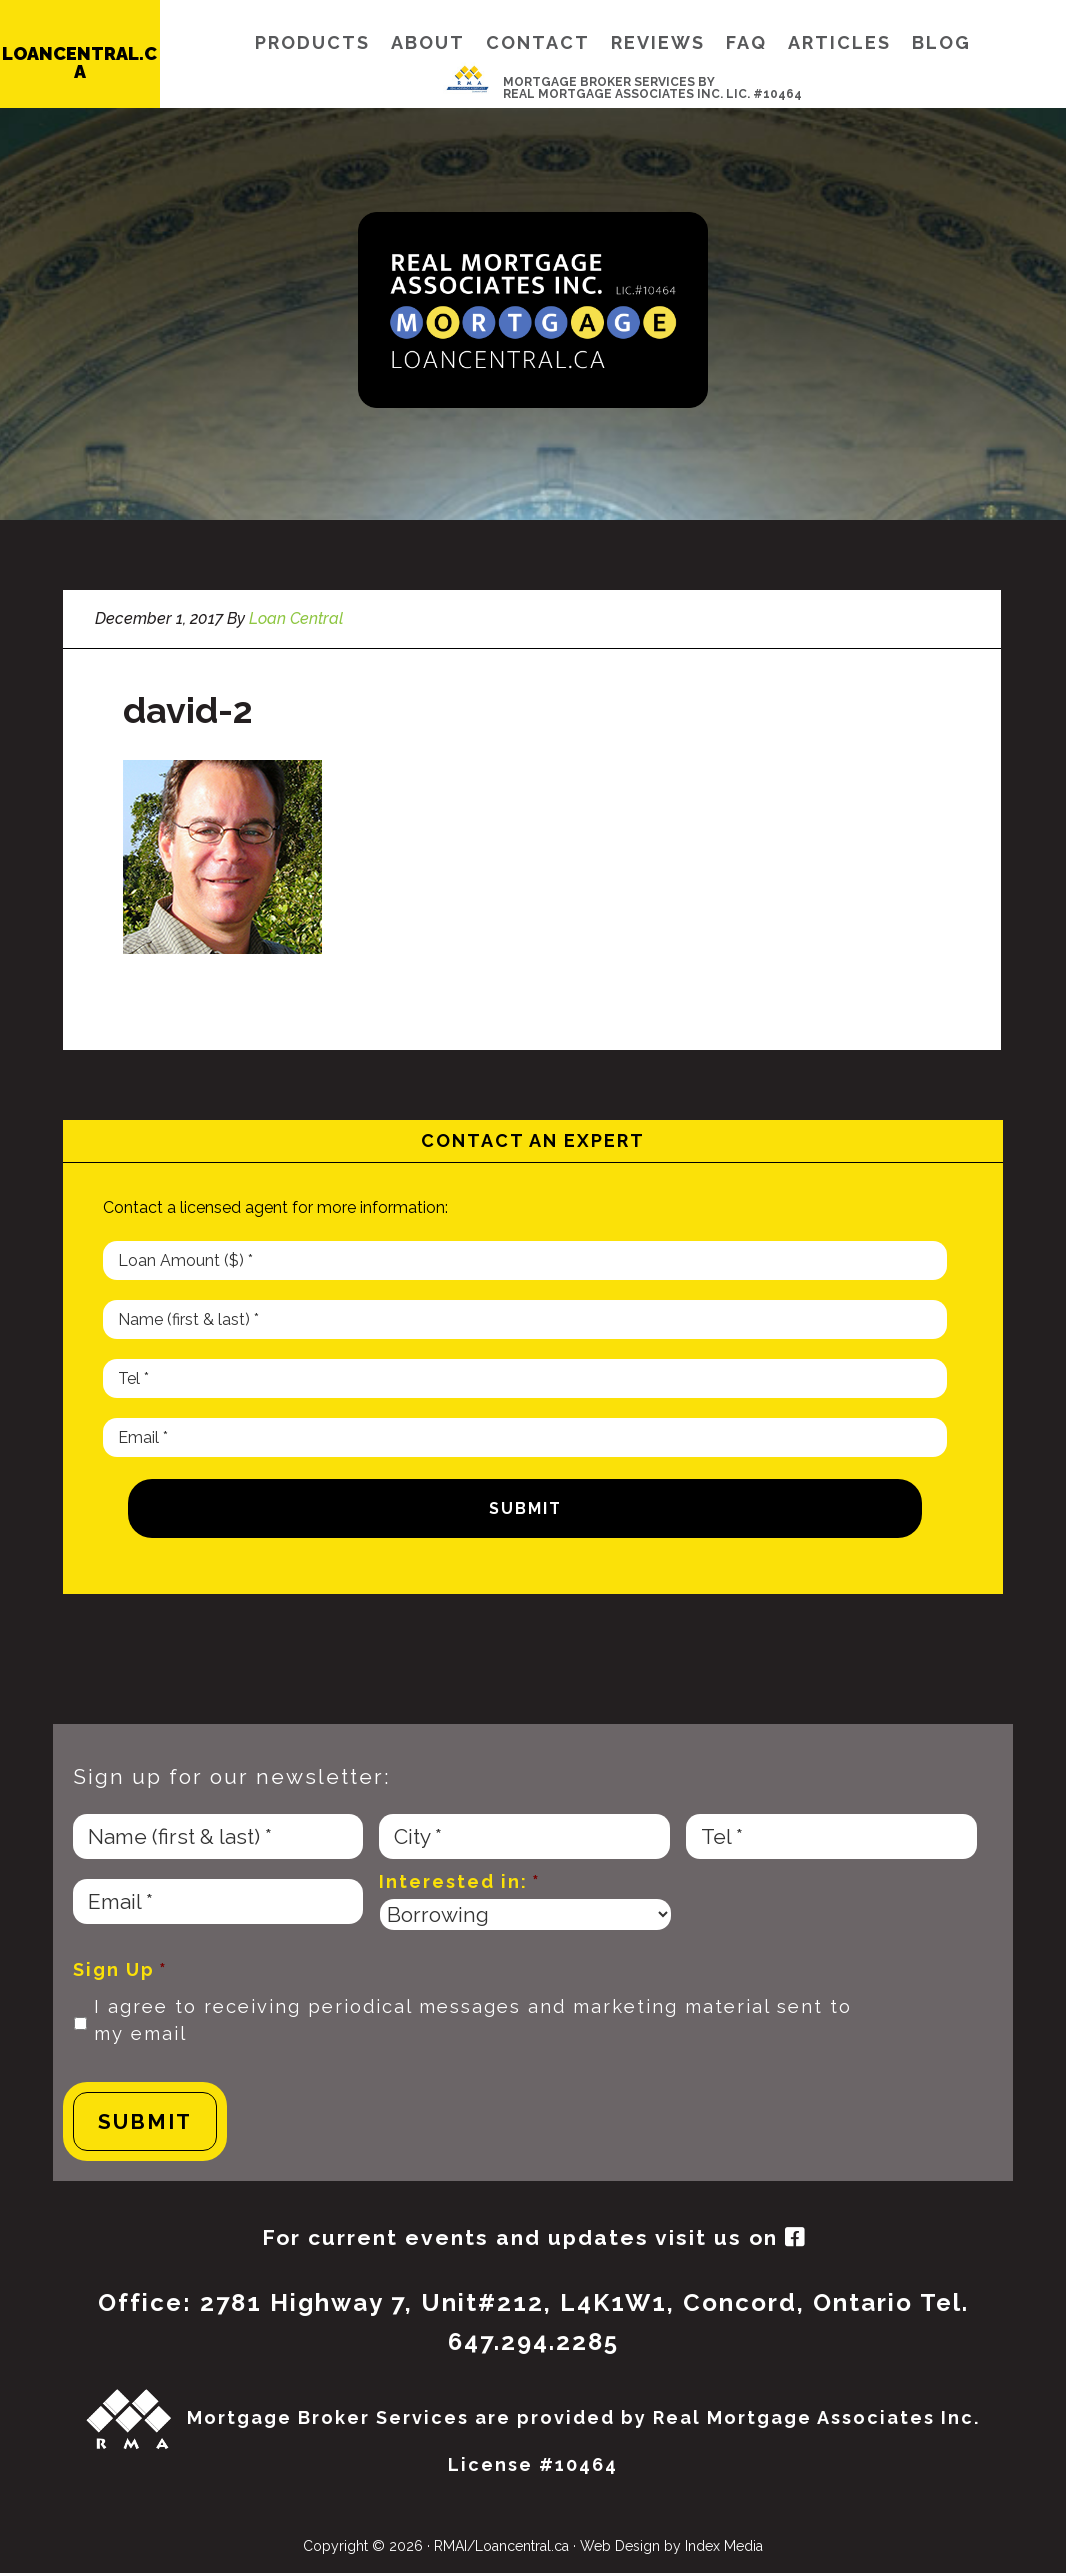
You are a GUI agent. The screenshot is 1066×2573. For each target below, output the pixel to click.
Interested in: (460, 1881)
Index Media (724, 2546)
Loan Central (533, 310)
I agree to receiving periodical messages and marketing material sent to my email (473, 2020)
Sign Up (120, 1969)
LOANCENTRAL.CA (79, 62)
